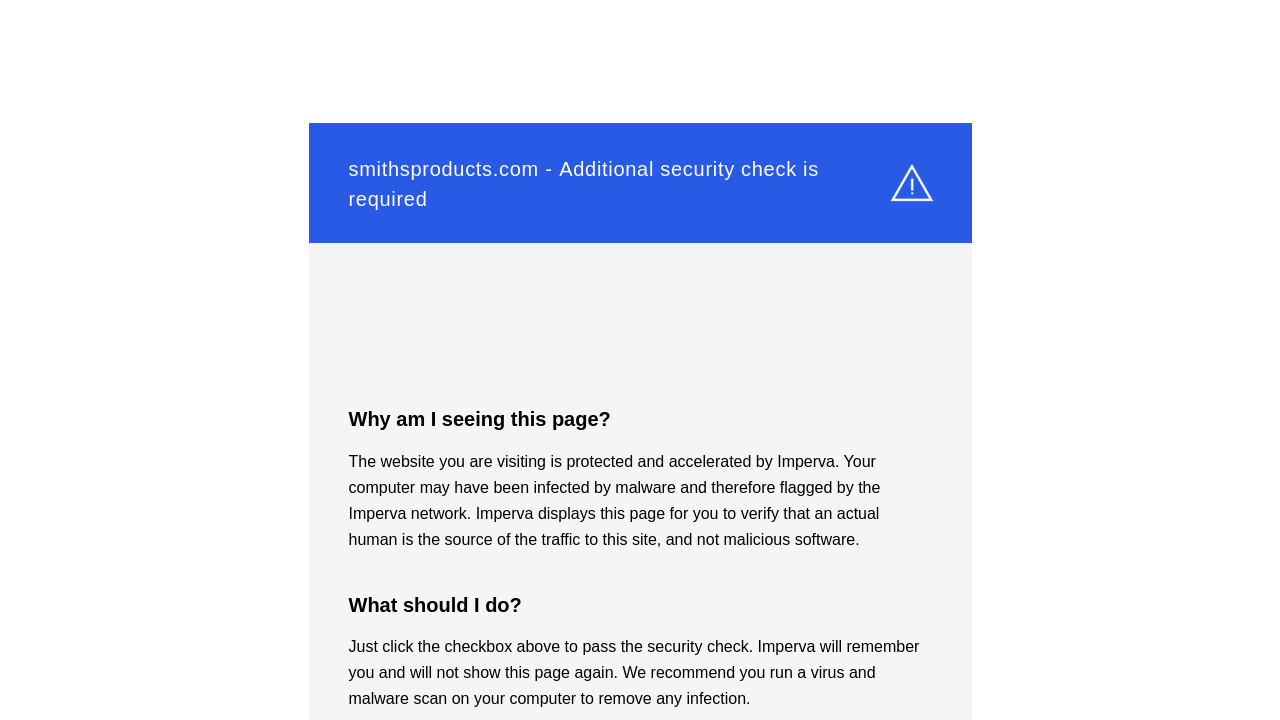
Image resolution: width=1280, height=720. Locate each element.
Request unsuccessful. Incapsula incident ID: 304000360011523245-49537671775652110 (640, 360)
